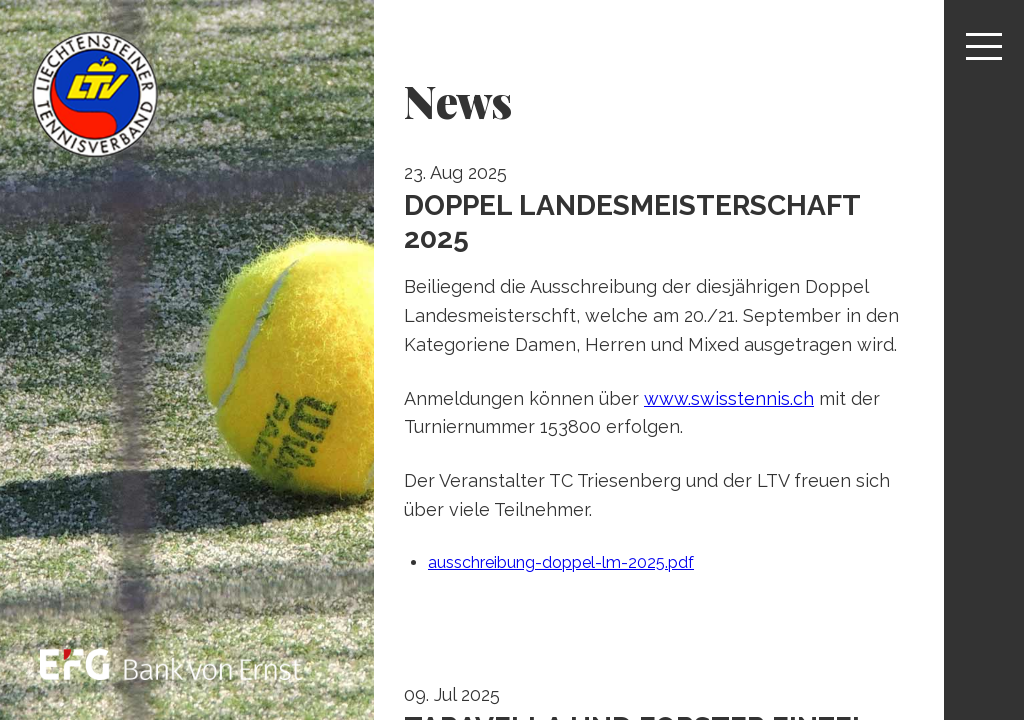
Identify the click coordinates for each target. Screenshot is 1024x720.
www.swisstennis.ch (729, 398)
